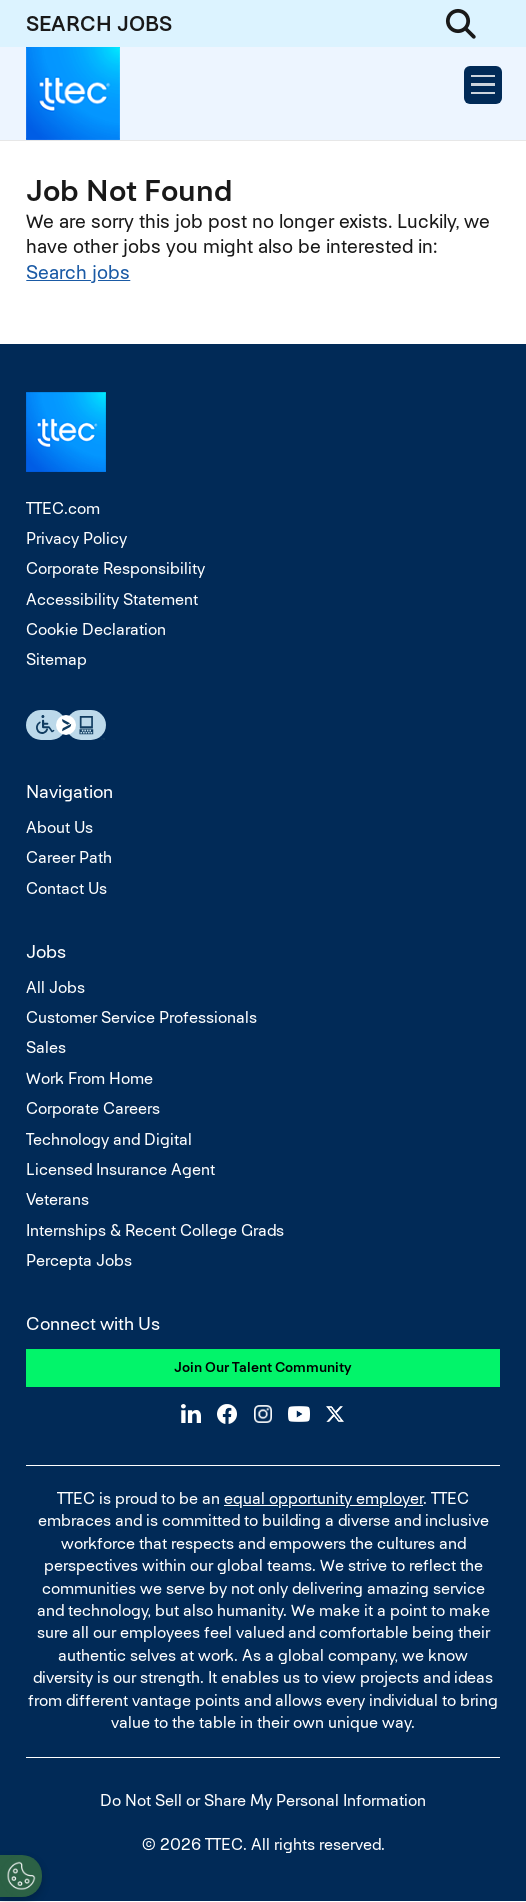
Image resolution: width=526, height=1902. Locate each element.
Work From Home (89, 1078)
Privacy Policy (76, 538)
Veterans (57, 1199)
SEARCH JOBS (99, 23)
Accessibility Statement (112, 599)
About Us (59, 827)
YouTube (299, 1414)
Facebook (227, 1414)
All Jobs (55, 987)
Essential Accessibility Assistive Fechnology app (66, 725)
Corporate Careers (93, 1108)
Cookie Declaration (96, 629)
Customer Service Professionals (141, 1017)
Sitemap (56, 659)
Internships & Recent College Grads (155, 1230)
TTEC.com (63, 508)
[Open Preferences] (21, 1876)
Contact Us (66, 888)
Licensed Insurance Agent (120, 1169)
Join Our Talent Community (263, 1367)
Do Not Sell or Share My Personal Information (263, 1800)
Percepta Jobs (79, 1260)
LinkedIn (191, 1414)
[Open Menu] (483, 85)
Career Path (69, 857)
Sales (46, 1047)
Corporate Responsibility (115, 568)
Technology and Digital (109, 1139)
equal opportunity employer (323, 1498)
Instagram (263, 1414)
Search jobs (78, 272)
